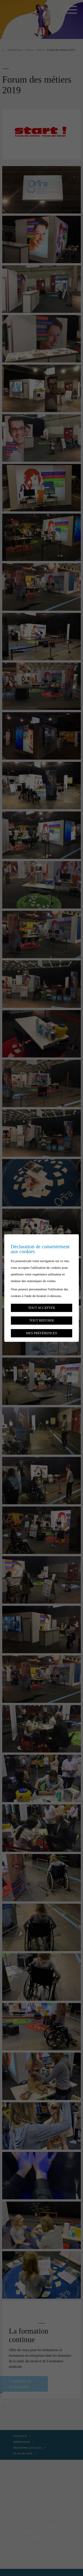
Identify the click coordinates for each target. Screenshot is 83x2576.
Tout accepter (41, 1308)
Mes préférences (41, 1333)
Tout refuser (41, 1320)
